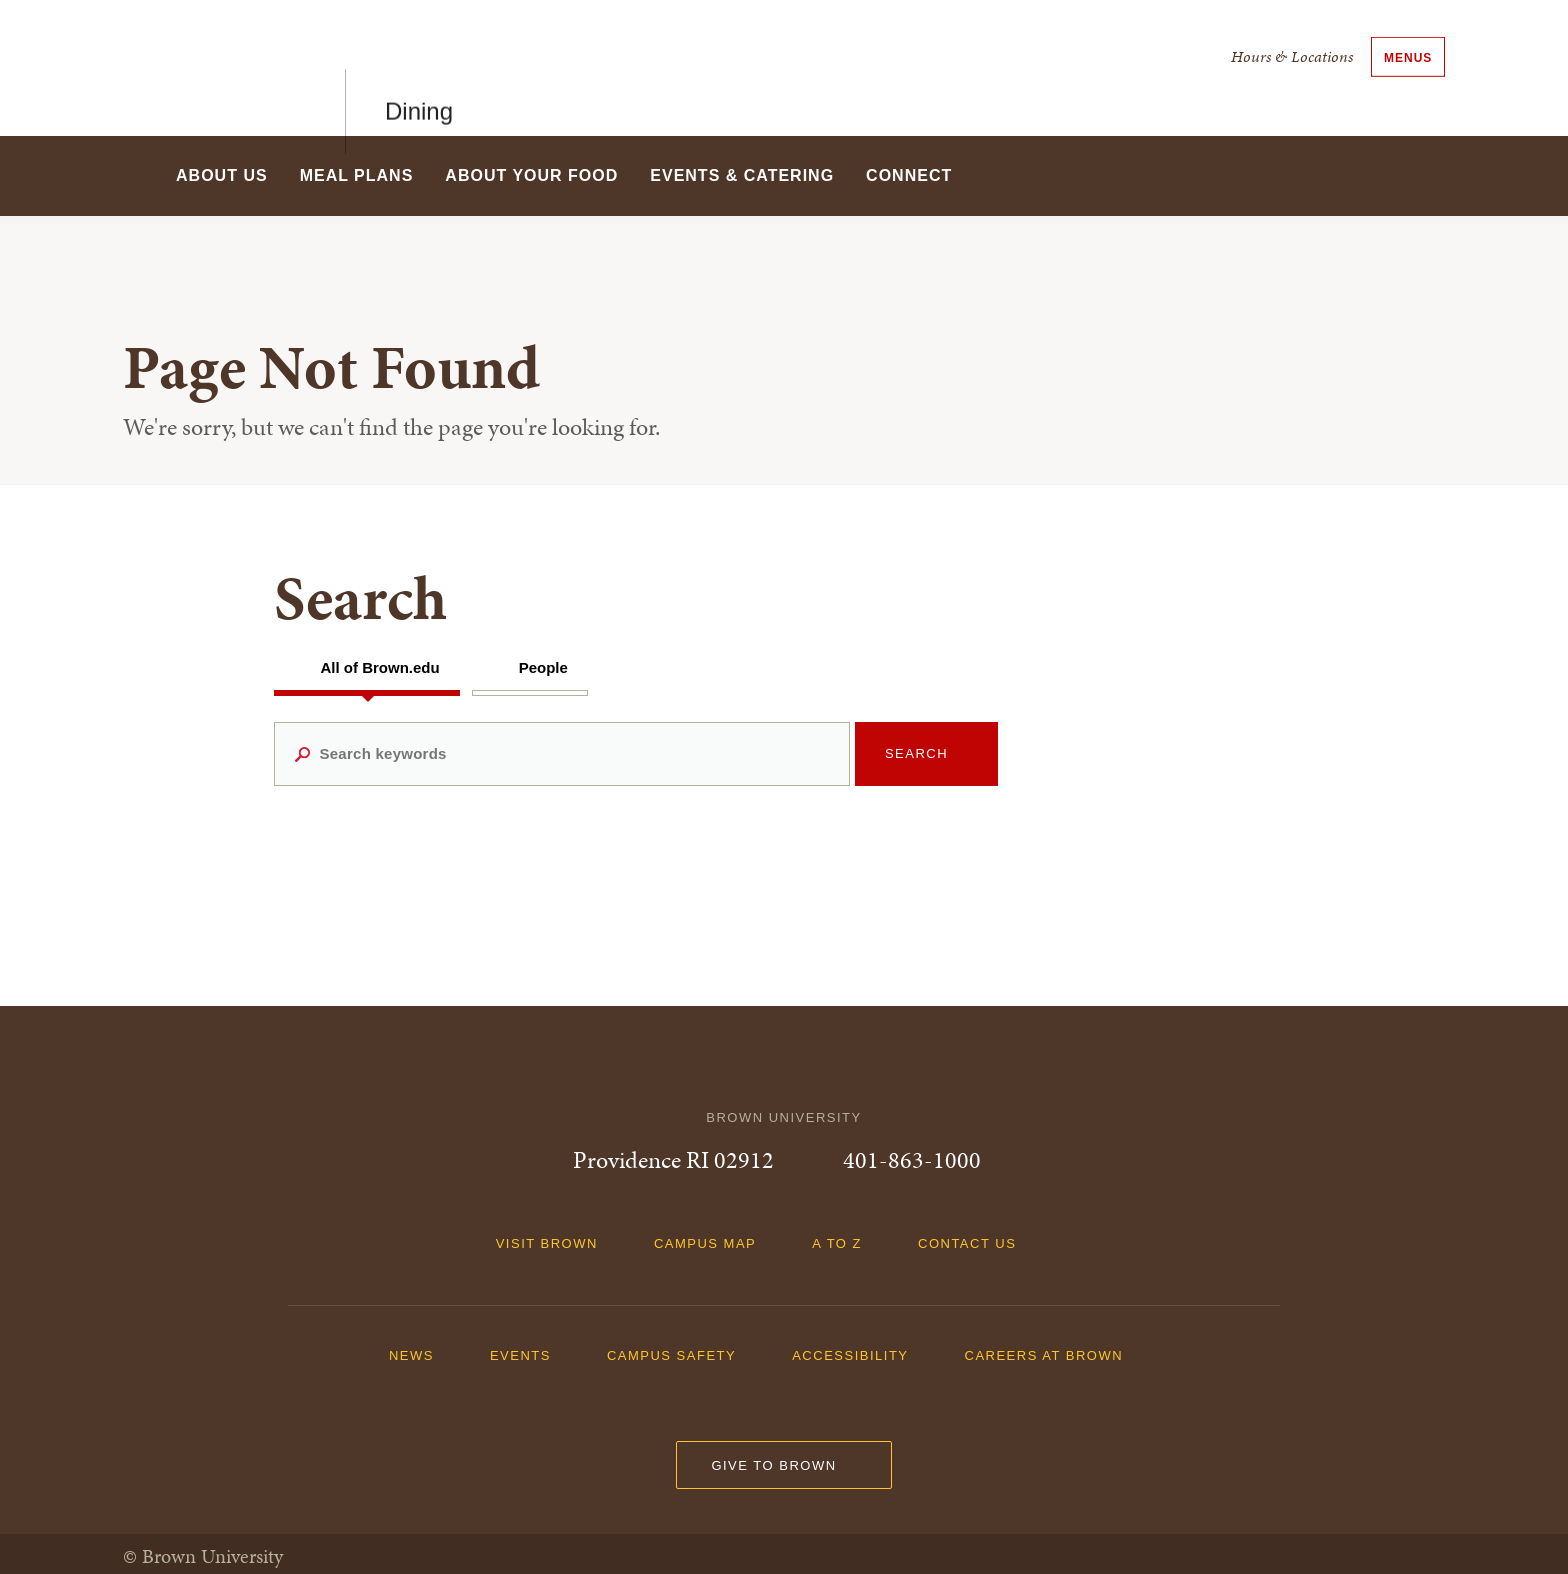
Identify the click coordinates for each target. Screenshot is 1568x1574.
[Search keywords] (562, 754)
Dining (419, 67)
